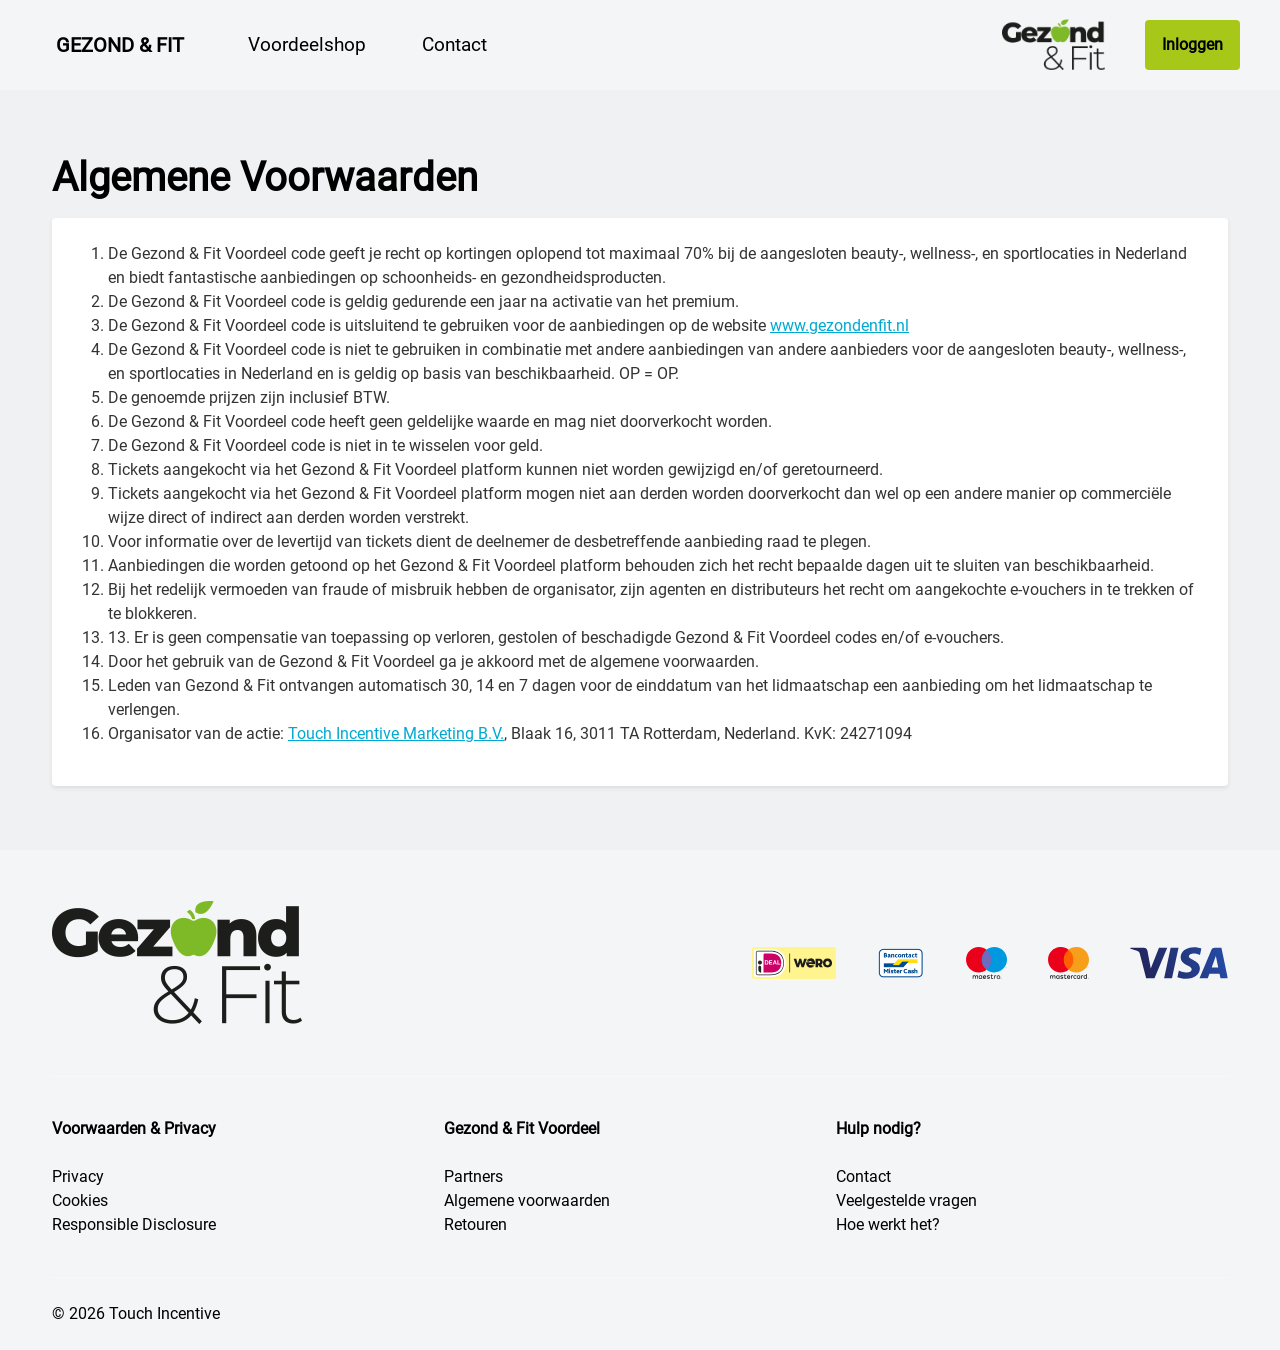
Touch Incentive (164, 1313)
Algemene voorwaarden (527, 1200)
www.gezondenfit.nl (839, 325)
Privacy (78, 1176)
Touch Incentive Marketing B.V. (396, 733)
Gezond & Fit (120, 45)
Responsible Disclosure (134, 1224)
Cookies (80, 1200)
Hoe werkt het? (888, 1224)
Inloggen (1192, 44)
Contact (863, 1176)
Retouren (475, 1224)
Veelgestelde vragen (906, 1200)
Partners (473, 1176)
